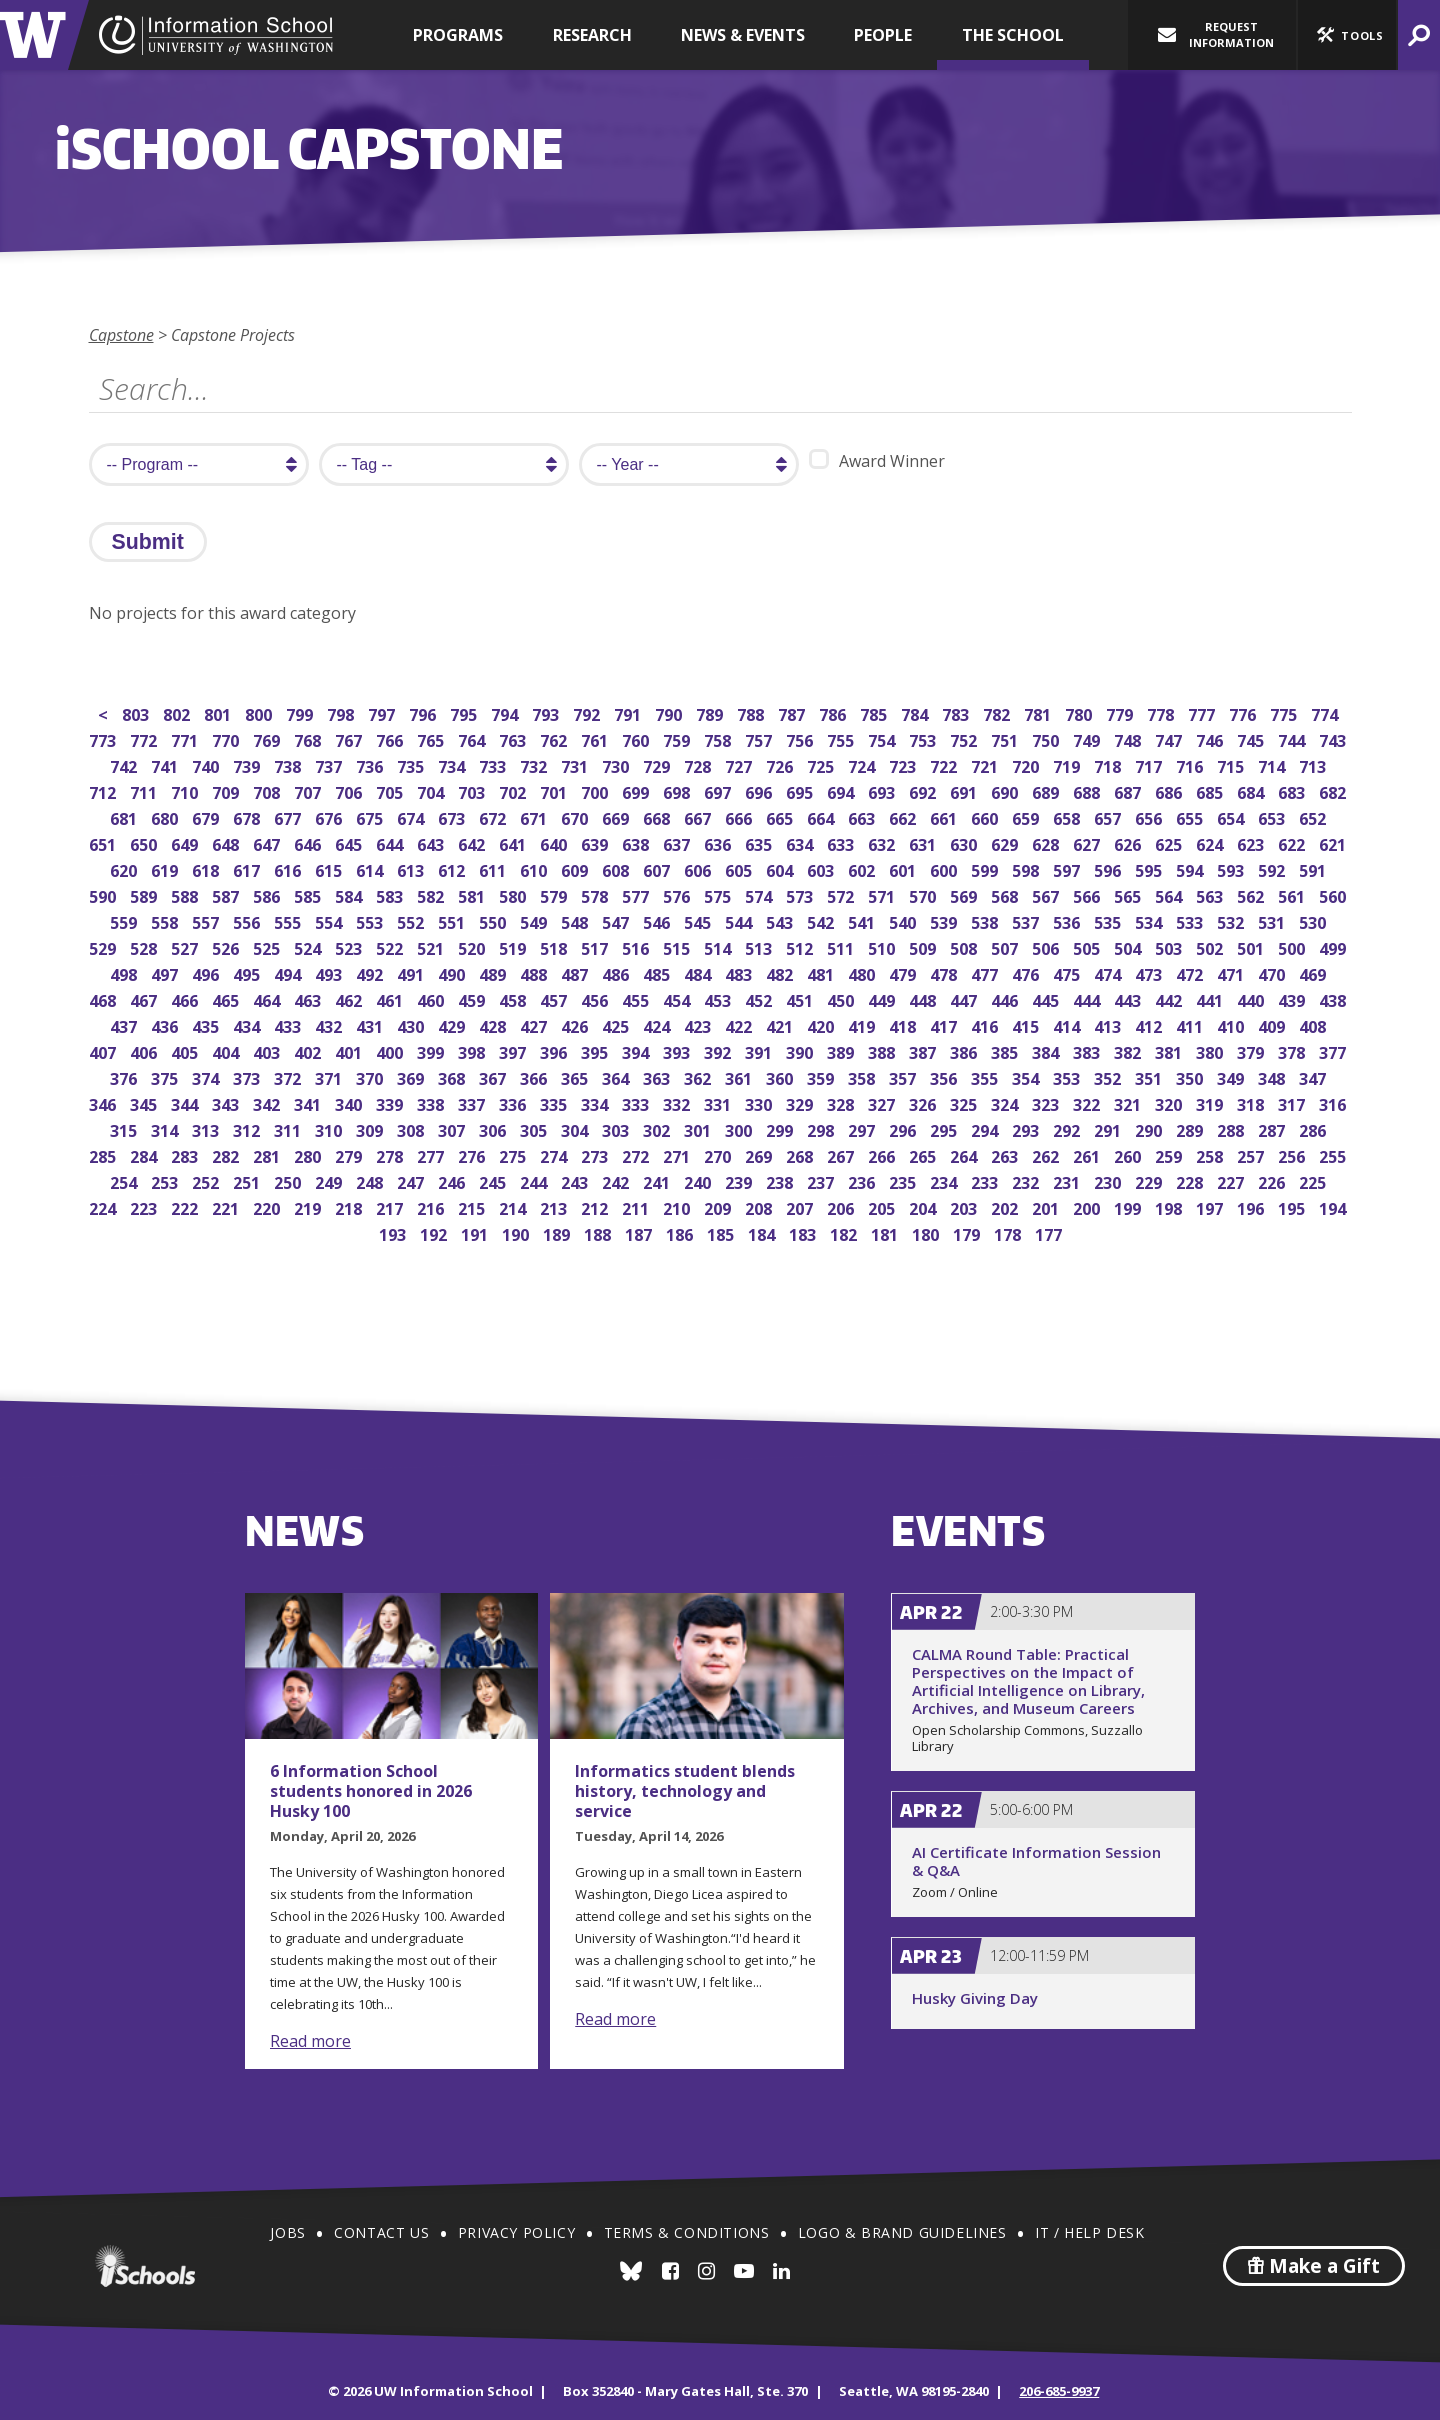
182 (845, 1232)
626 (1129, 842)
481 (822, 972)
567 (1047, 894)
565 (1129, 894)
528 (145, 946)
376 (125, 1076)
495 (248, 972)
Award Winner (877, 460)
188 (599, 1232)
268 (801, 1154)
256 (1293, 1154)
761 (596, 738)
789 (711, 712)
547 (617, 920)
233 (986, 1180)
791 (629, 712)
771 (186, 738)
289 (1191, 1128)
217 (391, 1206)
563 (1211, 894)
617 (248, 868)
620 (125, 868)
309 (371, 1128)
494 (289, 972)
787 (793, 712)
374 (207, 1076)
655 (1191, 816)
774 (1326, 712)
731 (576, 764)
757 (760, 738)
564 (1170, 894)
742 (125, 764)
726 (781, 764)
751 (1006, 738)
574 (760, 894)
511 (842, 946)
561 (1293, 894)
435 (207, 1024)
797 (383, 712)
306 (494, 1128)
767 (350, 738)
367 (494, 1076)
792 (588, 712)
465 (227, 998)
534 (1150, 920)
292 (1068, 1128)
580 (514, 894)
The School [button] (1013, 35)
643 (432, 842)
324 (1006, 1102)
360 (781, 1076)
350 (1191, 1076)
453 (719, 998)
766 (391, 738)
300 (740, 1128)
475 (1068, 972)
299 (781, 1128)
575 (719, 894)
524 (309, 946)
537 (1027, 920)
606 (699, 868)
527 (186, 946)
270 (719, 1154)
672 (494, 816)
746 (1211, 738)
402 (309, 1050)
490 (453, 972)
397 (514, 1050)
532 (1232, 920)
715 (1232, 764)
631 (924, 842)
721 (986, 764)
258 (1211, 1154)
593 (1232, 868)
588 (186, 894)
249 (330, 1180)
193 (394, 1232)
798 (342, 712)
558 (166, 920)
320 (1170, 1102)
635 (760, 842)
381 (1170, 1050)
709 (227, 790)
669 (617, 816)
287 (1273, 1128)
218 (350, 1206)
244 (535, 1180)
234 (945, 1180)
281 (268, 1154)
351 (1150, 1076)
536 (1068, 920)
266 (883, 1154)
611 (494, 868)
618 (207, 868)
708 (268, 790)
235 (904, 1180)
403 (268, 1050)
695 (801, 790)
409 (1273, 1024)
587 (227, 894)
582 (432, 894)
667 (699, 816)
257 (1252, 1154)
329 (801, 1102)
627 (1088, 842)
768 (309, 738)
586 (268, 894)
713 (1314, 764)
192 (435, 1232)
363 (658, 1076)
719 (1068, 764)
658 (1068, 816)
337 (473, 1102)
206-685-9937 (1059, 2391)
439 (1293, 998)
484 (699, 972)
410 (1232, 1024)
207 (801, 1206)
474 (1109, 972)
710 (186, 790)
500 (1293, 946)
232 (1027, 1180)
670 (576, 816)
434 (248, 1024)
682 (1334, 790)
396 (555, 1050)
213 (555, 1206)
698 (678, 790)
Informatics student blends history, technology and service (685, 1791)
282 (227, 1154)
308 (412, 1128)
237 (822, 1180)
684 (1252, 790)
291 (1109, 1128)
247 (412, 1180)
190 (517, 1232)
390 (801, 1050)
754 (883, 738)
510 (883, 946)
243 (576, 1180)
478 (945, 972)
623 (1252, 842)
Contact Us (381, 2232)
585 (309, 894)
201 (1047, 1206)
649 (186, 842)
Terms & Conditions (687, 2232)
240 (699, 1180)
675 (371, 816)
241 (658, 1180)
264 (965, 1154)
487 (576, 972)
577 (637, 894)
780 (1080, 712)
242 (617, 1180)
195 (1293, 1206)
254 (125, 1180)
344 (186, 1102)
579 (555, 894)
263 (1006, 1154)
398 (473, 1050)
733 (494, 764)
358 (863, 1076)
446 (1006, 998)
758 (719, 738)
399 (432, 1050)
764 (473, 738)
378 (1293, 1050)
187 (640, 1232)
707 (309, 790)
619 (166, 868)
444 (1088, 998)
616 (289, 868)
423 (699, 1024)
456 (596, 998)
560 (1334, 894)
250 (289, 1180)
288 (1232, 1128)
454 (678, 998)
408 (1314, 1024)
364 (617, 1076)
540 (904, 920)
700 (596, 790)
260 (1129, 1154)
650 (145, 842)
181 (886, 1232)
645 (350, 842)
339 (391, 1102)
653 (1273, 816)
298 (822, 1128)
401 (350, 1050)
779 (1121, 712)
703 (473, 790)
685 (1211, 790)
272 (637, 1154)
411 (1191, 1024)
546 (658, 920)
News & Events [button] (743, 35)
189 (558, 1232)
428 (494, 1024)
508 (965, 946)
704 (432, 790)
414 (1068, 1024)
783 (957, 712)
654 (1232, 816)
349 (1232, 1076)
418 (904, 1024)
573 (801, 894)
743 (1334, 738)
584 (350, 894)
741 (166, 764)
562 (1252, 894)
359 (822, 1076)
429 (453, 1024)
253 (166, 1180)
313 (207, 1128)
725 (822, 764)
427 (535, 1024)
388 (883, 1050)
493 (330, 972)
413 (1109, 1024)
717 (1150, 764)
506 (1047, 946)
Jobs (287, 2232)
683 (1293, 790)
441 (1211, 998)
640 (555, 842)
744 (1293, 738)
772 (145, 738)
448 (924, 998)
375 (166, 1076)
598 (1027, 868)
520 (473, 946)
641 (514, 842)
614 (371, 868)
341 (309, 1102)
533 (1191, 920)
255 (1334, 1154)
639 (596, 842)
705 (391, 790)
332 (678, 1102)
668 (658, 816)
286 (1314, 1128)
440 (1252, 998)
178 (1009, 1232)
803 (137, 712)
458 (514, 998)
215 (473, 1206)
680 (166, 816)
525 (268, 946)
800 (260, 712)
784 (916, 712)
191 (476, 1232)
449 (883, 998)
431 (371, 1024)
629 (1006, 842)
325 (965, 1102)
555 (289, 920)
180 (927, 1232)
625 (1170, 842)
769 (268, 738)
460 (432, 998)
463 (309, 998)
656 (1150, 816)
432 (330, 1024)
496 (207, 972)
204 (924, 1206)
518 (555, 946)
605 (740, 868)
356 (945, 1076)
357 (904, 1076)
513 (760, 946)
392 (719, 1050)
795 (465, 712)
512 (801, 946)
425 (617, 1024)
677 (289, 816)
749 (1088, 738)
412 (1150, 1024)
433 (289, 1024)
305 (535, 1128)
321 (1129, 1102)
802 (178, 712)
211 (637, 1206)
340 (350, 1102)
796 (424, 712)
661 (945, 816)
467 (145, 998)
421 (781, 1024)
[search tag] (444, 464)
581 (473, 894)
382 (1129, 1050)
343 (227, 1102)
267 (842, 1154)
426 (576, 1024)
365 (576, 1076)
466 (186, 998)
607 (658, 868)
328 (842, 1102)
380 (1211, 1050)
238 (781, 1180)
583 (391, 894)
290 (1150, 1128)
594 (1191, 868)
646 (309, 842)
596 (1109, 868)
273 (596, 1154)
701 (555, 790)
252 (207, 1180)
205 (883, 1206)
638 (637, 842)
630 (965, 842)
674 (412, 816)
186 (681, 1232)
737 (330, 764)
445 (1047, 998)
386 (965, 1050)
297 (863, 1128)
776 (1244, 712)
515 (678, 946)
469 (1314, 972)
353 (1068, 1076)
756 (801, 738)
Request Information (1216, 34)
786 (834, 712)
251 (248, 1180)
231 (1068, 1180)
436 (166, 1024)
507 (1006, 946)
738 (289, 764)
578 (596, 894)
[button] (1347, 35)
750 (1047, 738)
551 (453, 920)
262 (1047, 1154)
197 (1211, 1206)
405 (186, 1050)
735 (412, 764)
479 (904, 972)
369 (412, 1076)
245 (494, 1180)
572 (842, 894)
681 (125, 816)
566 (1088, 894)
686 (1170, 790)
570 (924, 894)
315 (125, 1128)
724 (863, 764)
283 (186, 1154)
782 (998, 712)
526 (227, 946)
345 (145, 1102)
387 (924, 1050)
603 (822, 868)
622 (1293, 842)
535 (1109, 920)
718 (1109, 764)
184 (763, 1232)
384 (1047, 1050)
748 (1129, 738)
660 (986, 816)
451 (801, 998)
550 (494, 920)
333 (637, 1102)
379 (1252, 1050)
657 (1109, 816)
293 (1027, 1128)
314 (166, 1128)
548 (576, 920)
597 (1068, 868)
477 (986, 972)
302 (658, 1128)
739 (248, 764)
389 (842, 1050)
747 (1170, 738)
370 (371, 1076)
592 (1273, 868)
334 (596, 1102)
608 (617, 868)
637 (678, 842)
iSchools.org (145, 2266)
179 (968, 1232)
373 (248, 1076)
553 (371, 920)
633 (842, 842)
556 (248, 920)
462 (350, 998)
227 (1232, 1180)
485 (658, 972)
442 (1170, 998)
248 (371, 1180)
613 (412, 868)
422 (740, 1024)
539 (945, 920)
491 (412, 972)
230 (1109, 1180)
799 (301, 712)
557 (207, 920)
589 (145, 894)
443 (1129, 998)
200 (1088, 1206)
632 (883, 842)
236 (863, 1180)
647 (268, 842)
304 (576, 1128)
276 (473, 1154)
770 (227, 738)
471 (1232, 972)
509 (924, 946)
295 (945, 1128)
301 (699, 1128)
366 (535, 1076)
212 (596, 1206)
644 (391, 842)
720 (1027, 764)
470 (1273, 972)
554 (330, 920)
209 (719, 1206)
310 (330, 1128)
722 (945, 764)
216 (432, 1206)
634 (801, 842)
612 (453, 868)
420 (822, 1024)
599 (986, 868)
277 (432, 1154)
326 (924, 1102)
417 (945, 1024)
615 (330, 868)
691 (965, 790)
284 (145, 1154)
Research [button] (592, 35)
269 (760, 1154)
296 (904, 1128)
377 (1334, 1050)
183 (804, 1232)
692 (924, 790)
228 (1191, 1180)
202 (1006, 1206)
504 (1129, 946)
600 (945, 868)
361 (740, 1076)
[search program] (199, 464)
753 (924, 738)
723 (904, 764)
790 (670, 712)
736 (371, 764)
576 (678, 894)
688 (1088, 790)
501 (1252, 946)
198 (1170, 1206)
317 (1293, 1102)
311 (289, 1128)
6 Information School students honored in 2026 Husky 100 (371, 1791)
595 (1150, 868)
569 (965, 894)
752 (965, 738)
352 (1109, 1076)
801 (219, 712)
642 (473, 842)
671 (535, 816)
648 (227, 842)
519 (514, 946)
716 (1191, 764)
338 (432, 1102)
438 (1334, 998)
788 (752, 712)
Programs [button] (458, 35)
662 (904, 816)
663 (863, 816)
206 (842, 1206)
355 (986, 1076)
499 (1334, 946)
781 (1039, 712)
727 (740, 764)
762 (555, 738)
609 (576, 868)
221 (227, 1206)
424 (658, 1024)
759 (678, 738)
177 (1050, 1232)
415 (1027, 1024)
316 (1334, 1102)
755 (842, 738)
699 (637, 790)
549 (535, 920)
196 (1252, 1206)
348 (1273, 1076)
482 (781, 972)
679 (207, 816)
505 (1088, 946)
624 (1211, 842)
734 (453, 764)
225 (1314, 1180)
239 (740, 1180)
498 (125, 972)
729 (658, 764)
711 (145, 790)
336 (514, 1102)
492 (371, 972)
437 (125, 1024)
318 (1252, 1102)
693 (883, 790)
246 (453, 1180)
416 (986, 1024)
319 (1211, 1102)
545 (699, 920)
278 (391, 1154)
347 (1314, 1076)
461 (391, 998)
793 (547, 712)
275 (514, 1154)
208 (760, 1206)
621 (1334, 842)
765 (432, 738)
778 (1162, 712)
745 (1252, 738)
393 (678, 1050)
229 (1150, 1180)
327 (883, 1102)
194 (1334, 1206)
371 (330, 1076)
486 (617, 972)
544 (740, 920)
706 (350, 790)
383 (1088, 1050)
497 (166, 972)
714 (1273, 764)
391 (760, 1050)
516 (637, 946)
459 (473, 998)
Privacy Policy (516, 2232)
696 (760, 790)
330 (760, 1102)
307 (453, 1128)
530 (1314, 920)
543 (781, 920)
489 (494, 972)
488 (535, 972)
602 (863, 868)
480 (863, 972)
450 (842, 998)
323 (1047, 1102)
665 (781, 816)
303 (617, 1128)
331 (719, 1102)
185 (722, 1232)
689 (1047, 790)
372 (289, 1076)
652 (1314, 816)
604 (781, 868)
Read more (310, 2041)
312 (248, 1128)
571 (883, 894)
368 (453, 1076)
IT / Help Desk (1089, 2232)
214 (514, 1206)
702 (514, 790)
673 (453, 816)
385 (1006, 1050)
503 (1170, 946)
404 (227, 1050)
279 (350, 1154)
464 (268, 998)
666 (740, 816)
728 (699, 764)
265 (924, 1154)
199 (1129, 1206)
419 (863, 1024)
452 (760, 998)
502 (1211, 946)
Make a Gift (1314, 2266)
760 (637, 738)
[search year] (689, 464)
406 (145, 1050)
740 (207, 764)
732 (535, 764)
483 (740, 972)
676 (330, 816)
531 (1273, 920)
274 (555, 1154)
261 (1088, 1154)
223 (145, 1206)
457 (555, 998)
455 (637, 998)
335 (555, 1102)
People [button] (883, 35)
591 (1314, 868)
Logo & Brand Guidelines (902, 2232)
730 (617, 764)
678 (248, 816)
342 (268, 1102)
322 (1088, 1102)
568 (1006, 894)
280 (309, 1154)
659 (1027, 816)
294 (986, 1128)
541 (863, 920)
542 (822, 920)
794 (506, 712)
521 (432, 946)
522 (391, 946)
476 (1027, 972)
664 (822, 816)
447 (965, 998)
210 (678, 1206)
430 (412, 1024)
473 (1150, 972)
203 (965, 1206)
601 (904, 868)
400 (391, 1050)
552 (412, 920)
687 (1129, 790)
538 (986, 920)
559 (125, 920)
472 (1191, 972)
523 (350, 946)
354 (1027, 1076)
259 (1170, 1154)
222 (186, 1206)
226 (1273, 1180)
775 (1285, 712)
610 (535, 868)
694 (842, 790)
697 (719, 790)
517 (596, 946)
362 (699, 1076)
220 (268, 1206)
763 (514, 738)
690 (1006, 790)
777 (1203, 712)
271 (678, 1154)
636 (719, 842)
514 (719, 946)
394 (637, 1050)
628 (1047, 842)
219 (309, 1206)
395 (596, 1050)
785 (875, 712)
